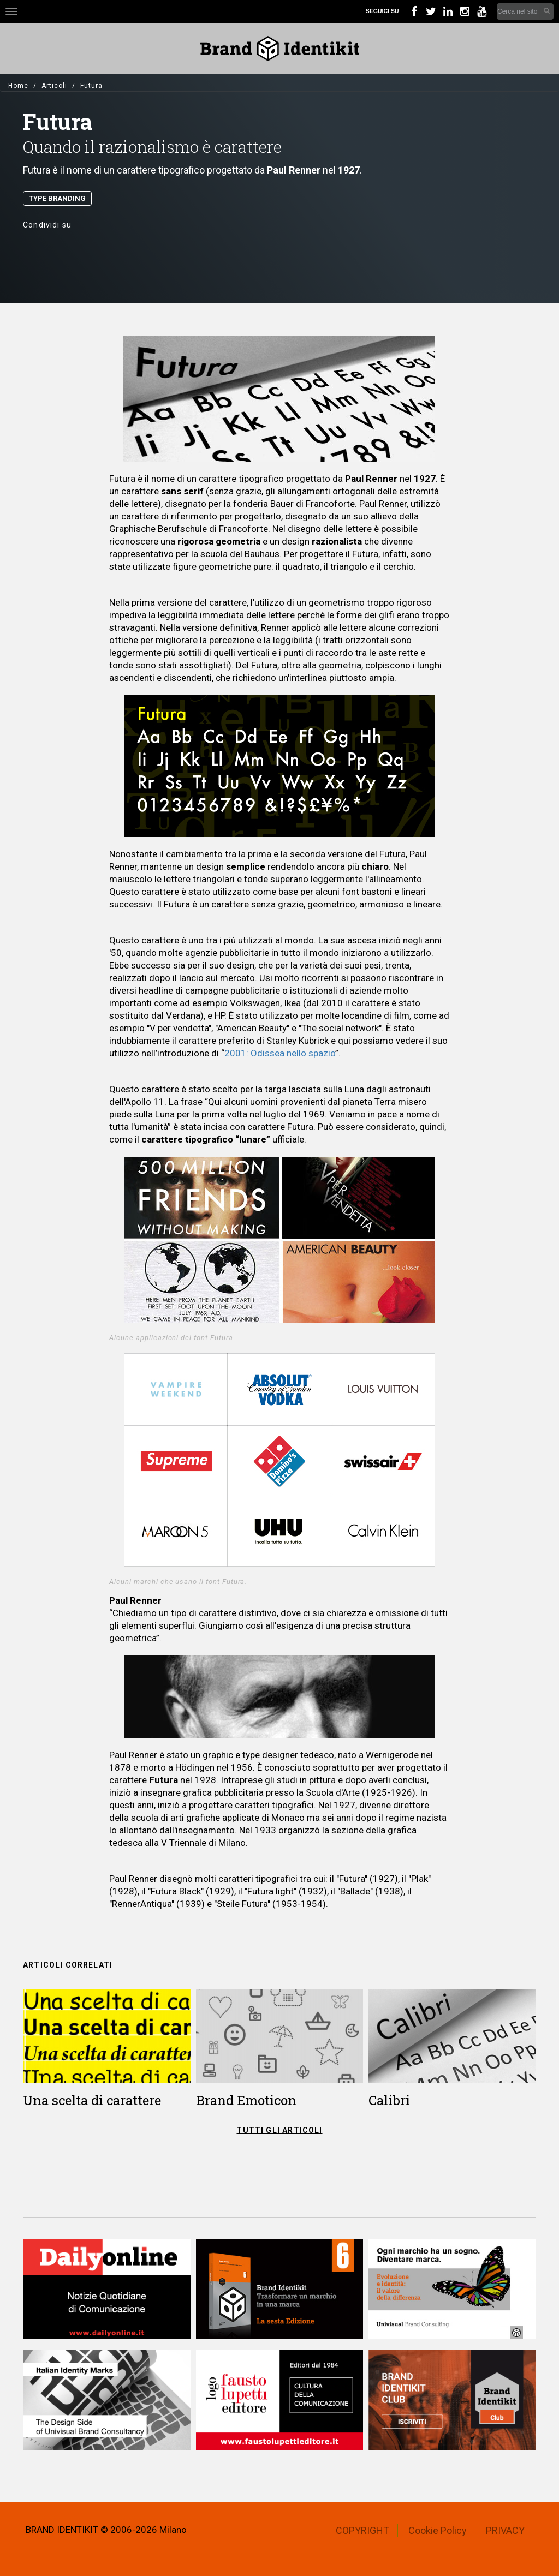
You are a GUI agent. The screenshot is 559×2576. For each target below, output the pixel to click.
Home (18, 85)
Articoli (54, 85)
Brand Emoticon (246, 2100)
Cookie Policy (437, 2530)
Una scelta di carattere (92, 2100)
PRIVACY (505, 2530)
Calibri (389, 2100)
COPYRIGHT (362, 2530)
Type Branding (57, 198)
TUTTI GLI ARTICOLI (279, 2130)
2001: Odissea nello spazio (279, 1053)
